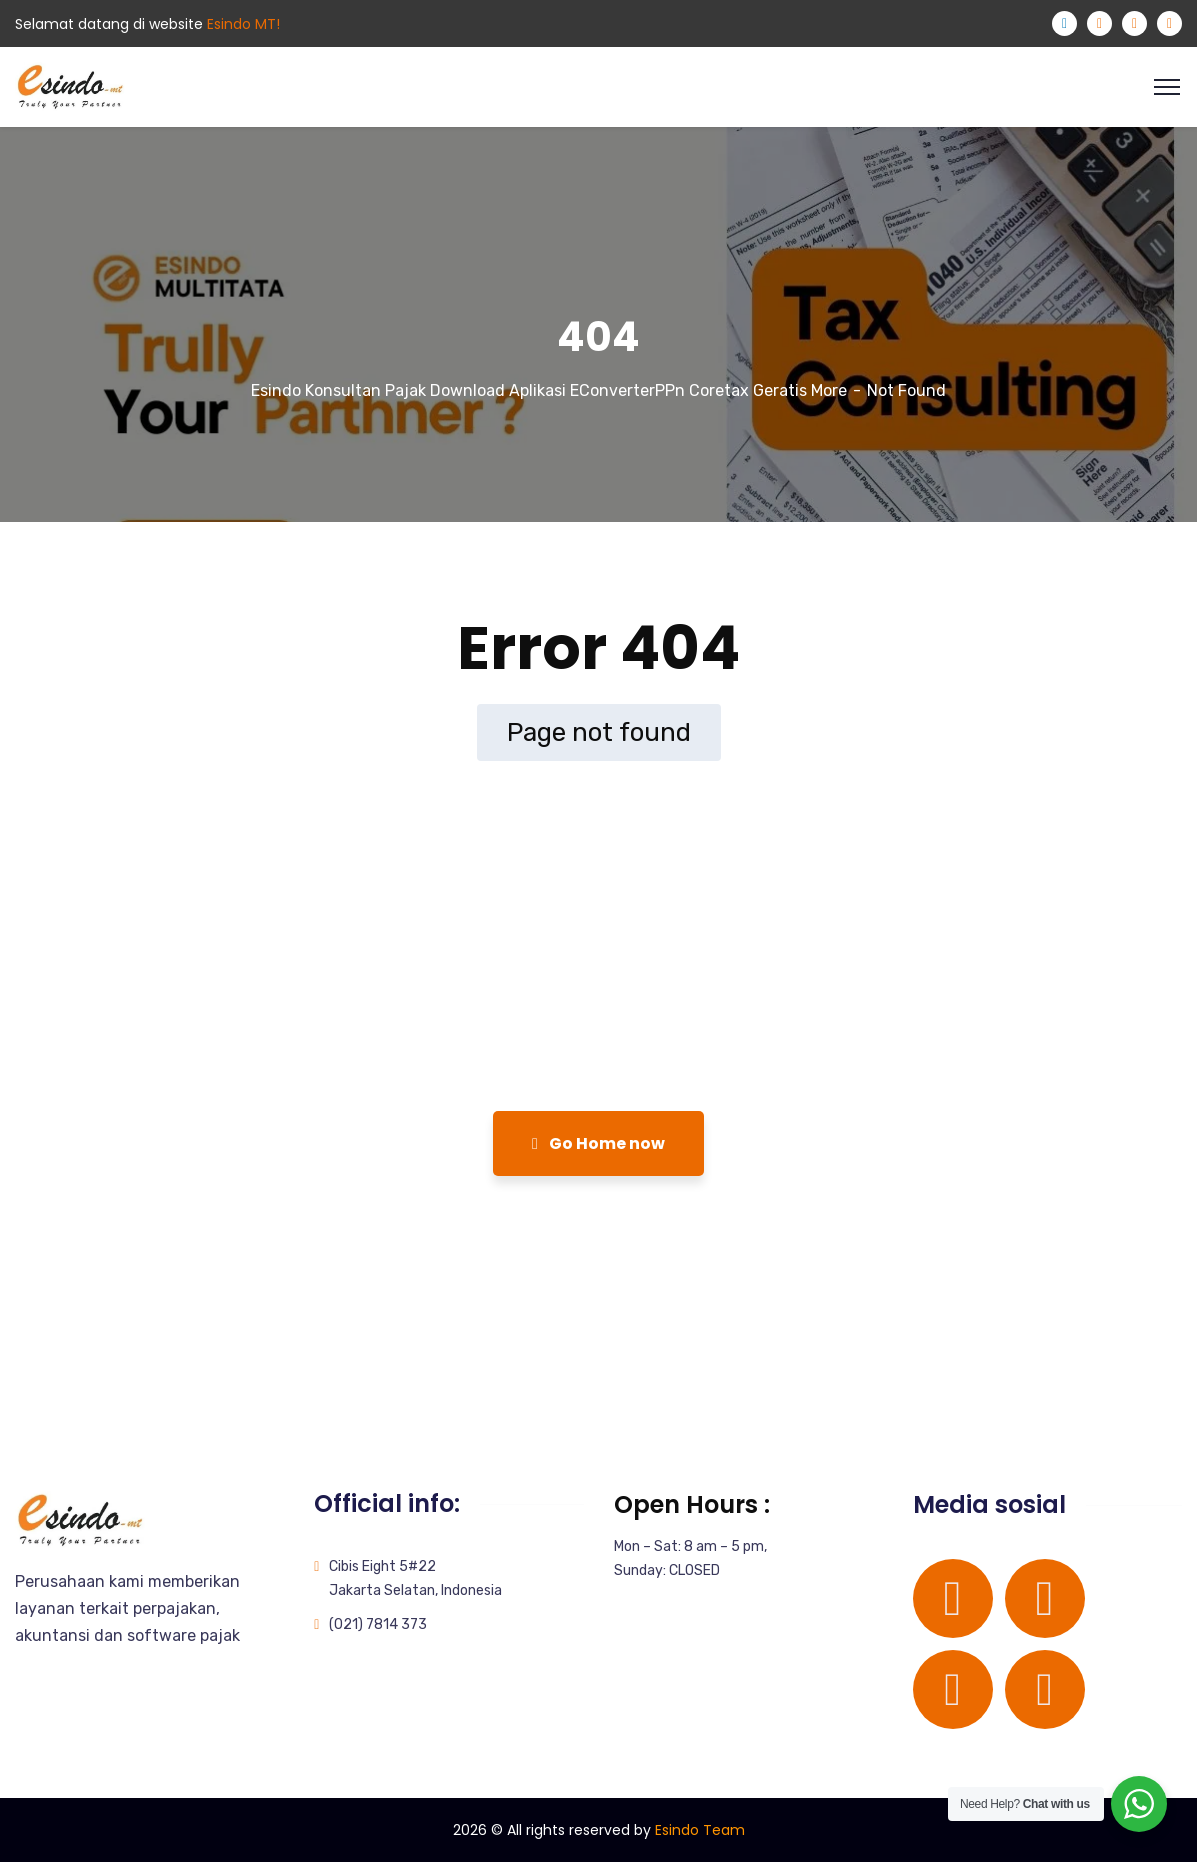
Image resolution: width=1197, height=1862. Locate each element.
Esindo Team (700, 1830)
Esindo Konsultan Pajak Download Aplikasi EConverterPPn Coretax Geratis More (549, 390)
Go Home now (598, 1143)
